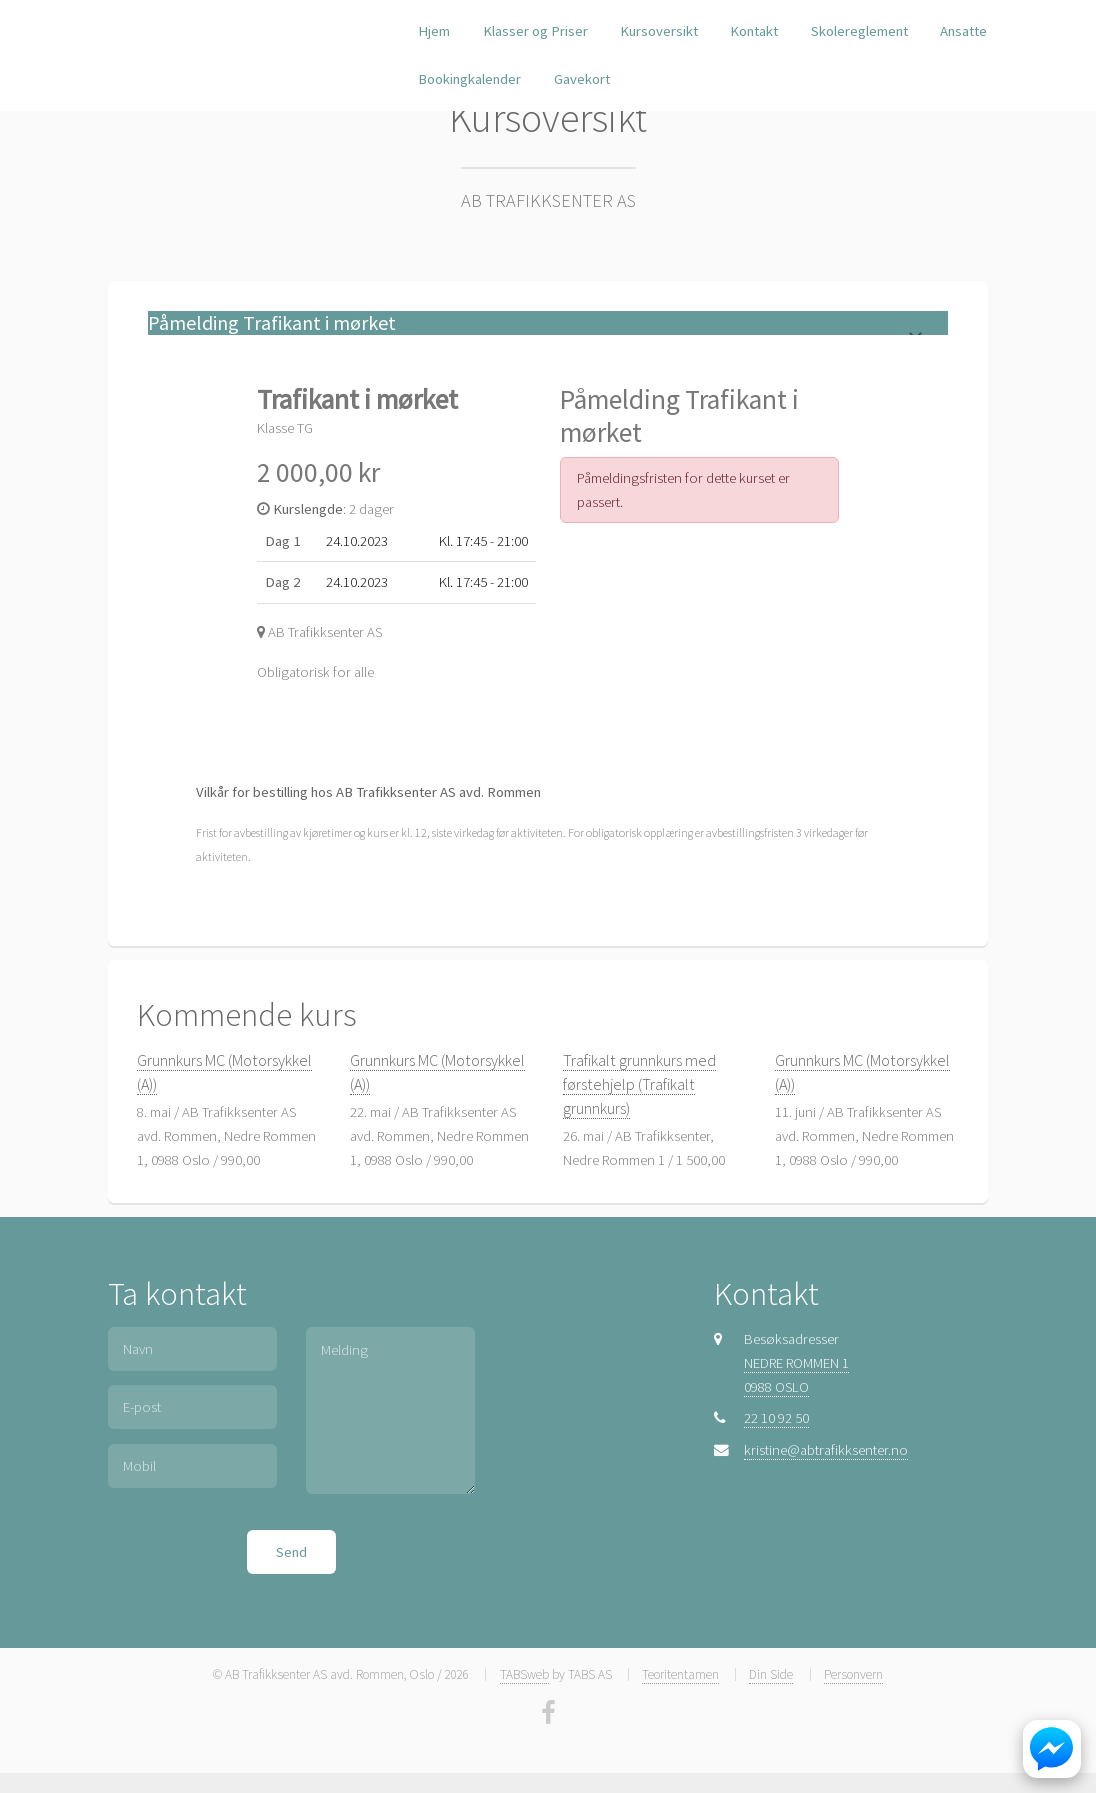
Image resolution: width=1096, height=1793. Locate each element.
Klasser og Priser (535, 31)
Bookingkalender (469, 79)
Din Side (771, 1674)
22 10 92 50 (776, 1418)
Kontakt (754, 31)
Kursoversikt (659, 31)
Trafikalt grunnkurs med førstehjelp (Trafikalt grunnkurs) (639, 1084)
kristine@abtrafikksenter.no (826, 1450)
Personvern (853, 1674)
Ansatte (963, 31)
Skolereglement (859, 31)
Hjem (434, 31)
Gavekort (582, 79)
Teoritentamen (680, 1674)
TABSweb (524, 1674)
